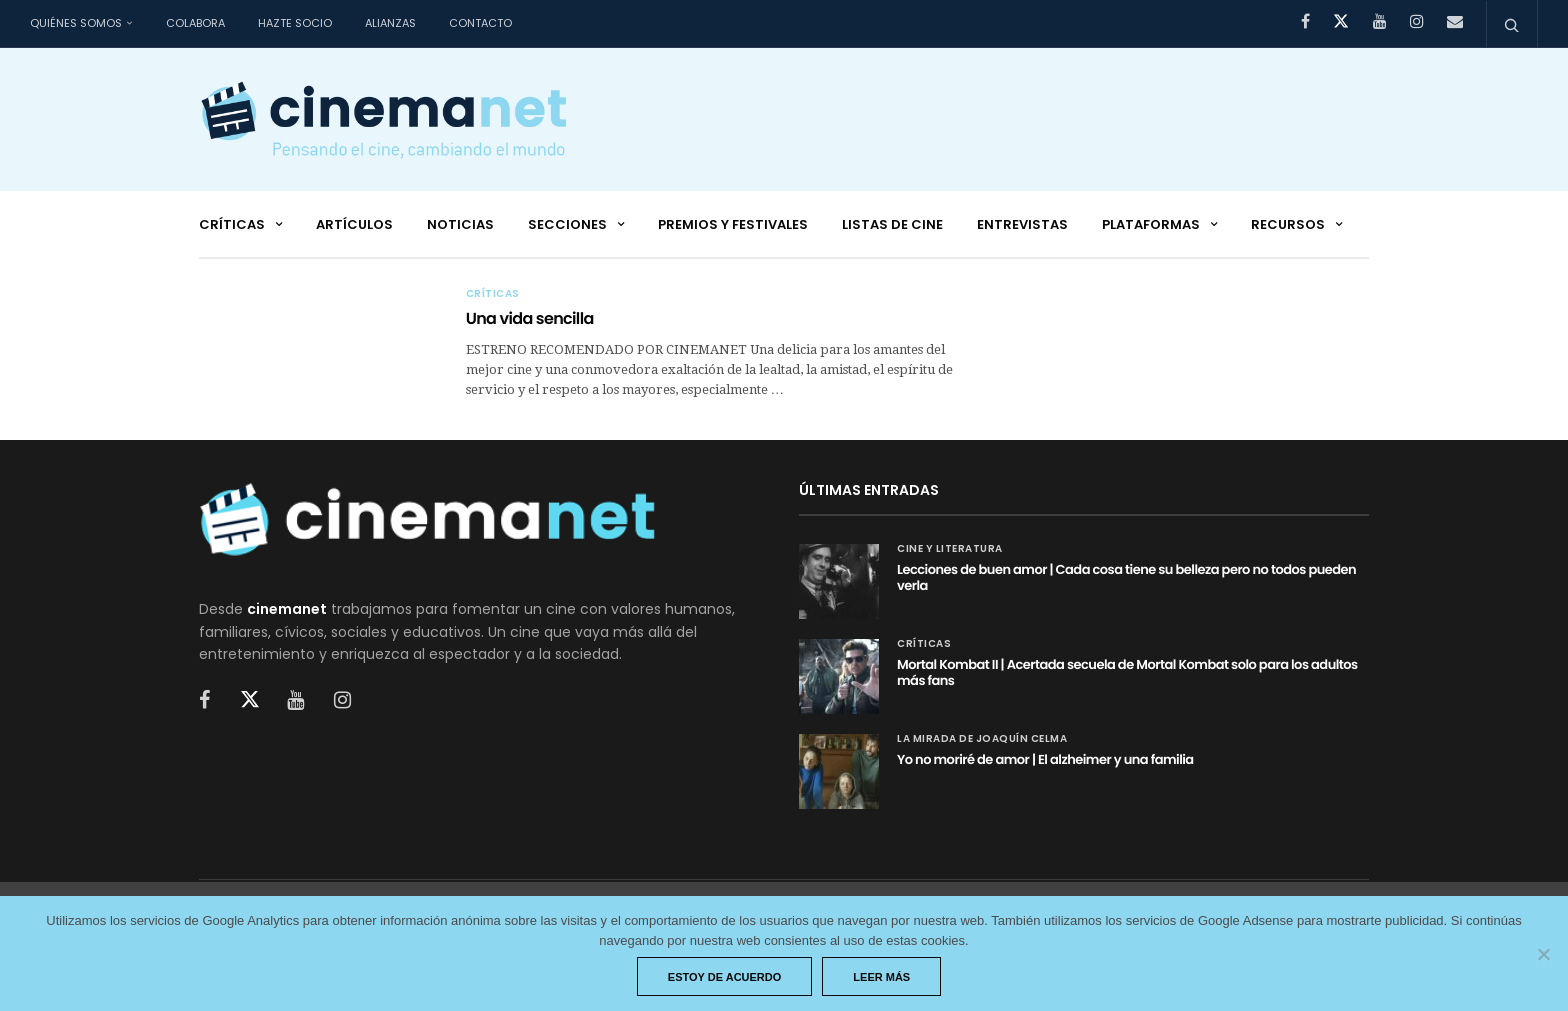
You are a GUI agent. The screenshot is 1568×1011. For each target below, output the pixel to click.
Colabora (195, 23)
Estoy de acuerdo (725, 977)
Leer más (881, 977)
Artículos (354, 224)
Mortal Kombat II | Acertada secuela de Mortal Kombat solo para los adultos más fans (1127, 672)
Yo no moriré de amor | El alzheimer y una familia (1045, 759)
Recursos (1288, 224)
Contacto (480, 23)
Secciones (567, 224)
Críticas (232, 224)
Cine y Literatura (950, 549)
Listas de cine (892, 224)
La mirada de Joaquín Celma (982, 739)
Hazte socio (295, 23)
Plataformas (1151, 224)
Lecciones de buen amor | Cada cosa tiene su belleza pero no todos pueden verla (1126, 577)
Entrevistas (1022, 224)
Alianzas (390, 23)
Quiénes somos (76, 23)
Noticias (460, 224)
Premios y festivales (733, 224)
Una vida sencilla (530, 318)
